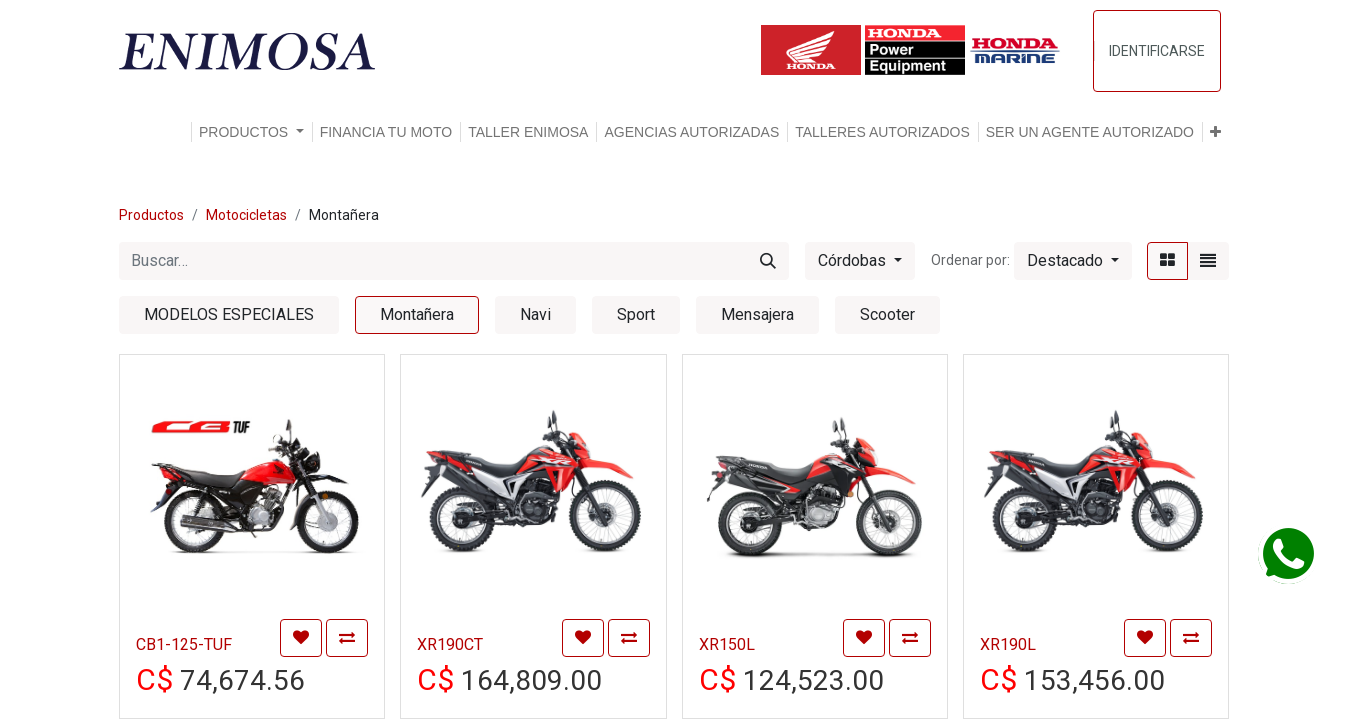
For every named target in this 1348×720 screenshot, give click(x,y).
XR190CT (450, 644)
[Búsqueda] (768, 261)
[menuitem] (386, 132)
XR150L (727, 644)
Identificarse (1157, 51)
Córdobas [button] (854, 260)
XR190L (1008, 644)
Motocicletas (246, 215)
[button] (1215, 132)
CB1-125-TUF (184, 644)
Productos (151, 215)
